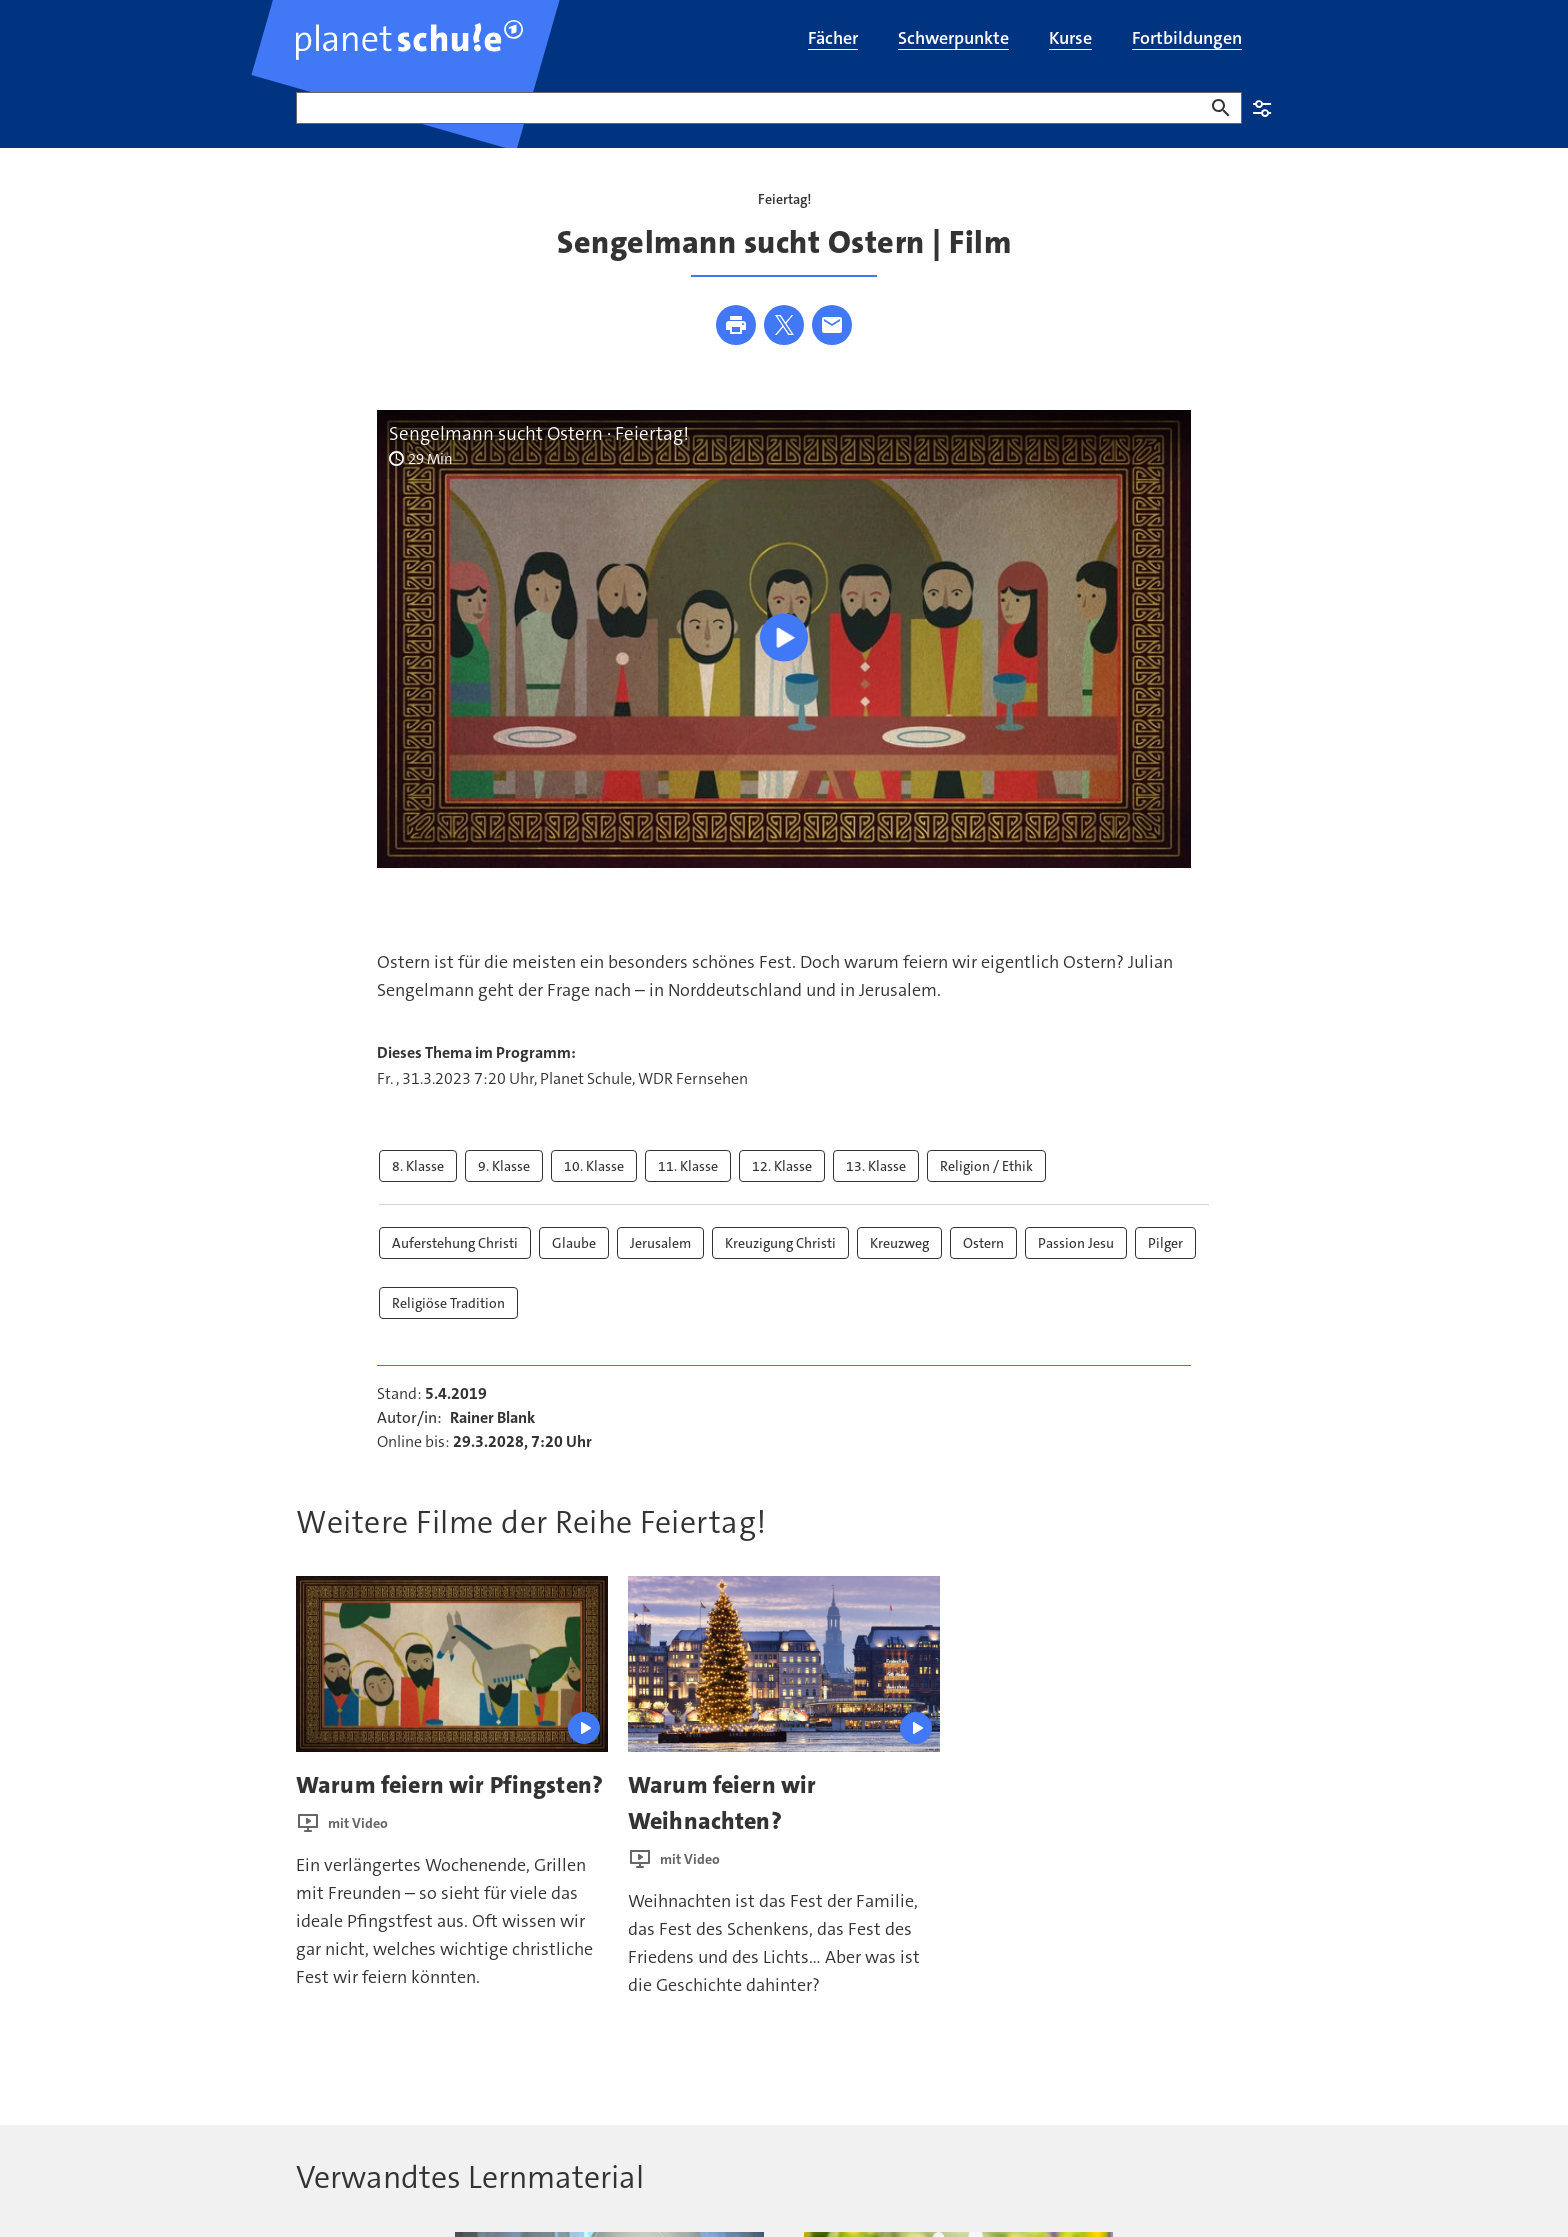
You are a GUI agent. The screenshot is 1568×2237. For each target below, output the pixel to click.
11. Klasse (688, 1166)
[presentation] (452, 1663)
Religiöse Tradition (448, 1303)
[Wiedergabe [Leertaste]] (784, 637)
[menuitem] (833, 40)
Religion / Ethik (986, 1166)
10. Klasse (594, 1166)
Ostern (983, 1243)
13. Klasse (876, 1166)
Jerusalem (660, 1243)
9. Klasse (504, 1166)
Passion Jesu (1076, 1243)
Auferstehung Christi (455, 1243)
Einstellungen (1262, 108)
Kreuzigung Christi (780, 1243)
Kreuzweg (899, 1243)
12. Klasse (782, 1166)
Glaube (574, 1243)
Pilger (1165, 1243)
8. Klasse (418, 1166)
